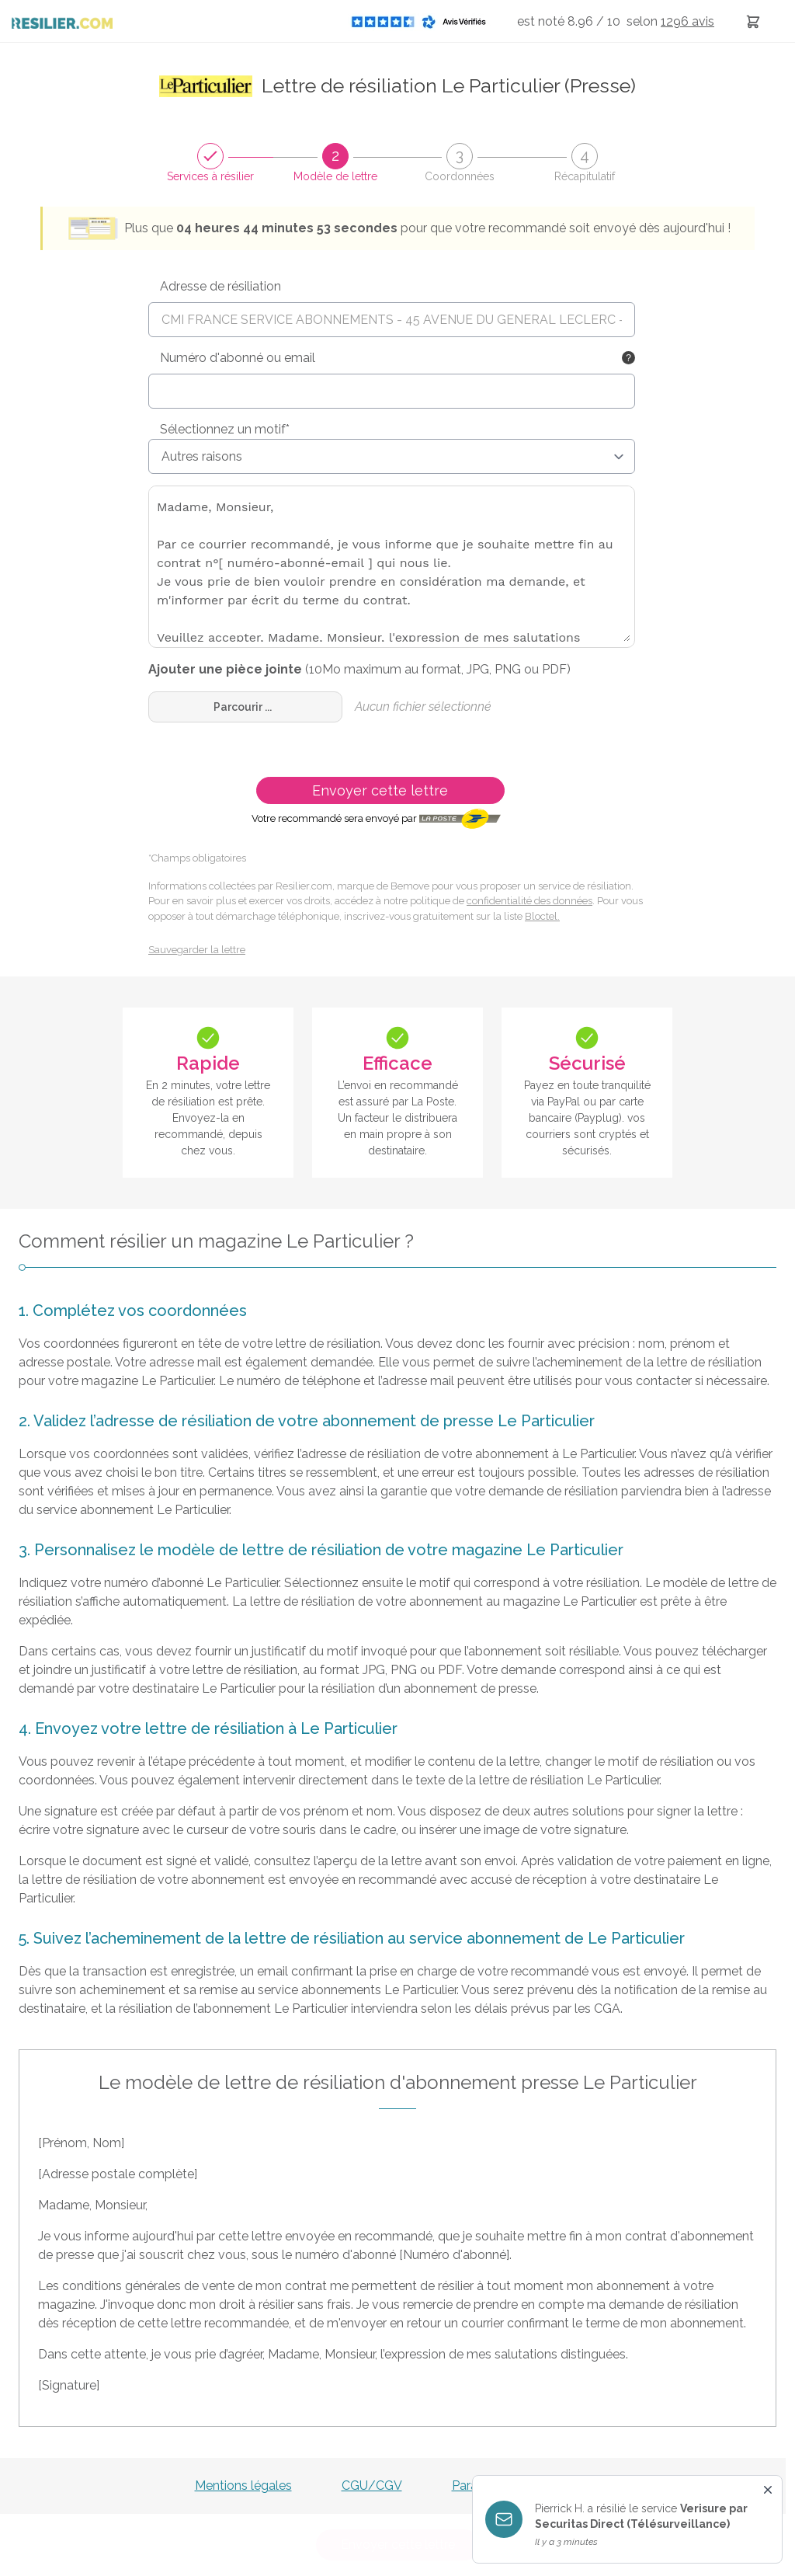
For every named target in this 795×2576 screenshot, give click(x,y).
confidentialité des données (529, 901)
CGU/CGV (372, 2485)
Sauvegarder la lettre (196, 950)
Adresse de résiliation (220, 286)
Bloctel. (542, 916)
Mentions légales (243, 2485)
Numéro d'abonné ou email (237, 357)
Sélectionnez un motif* (225, 429)
